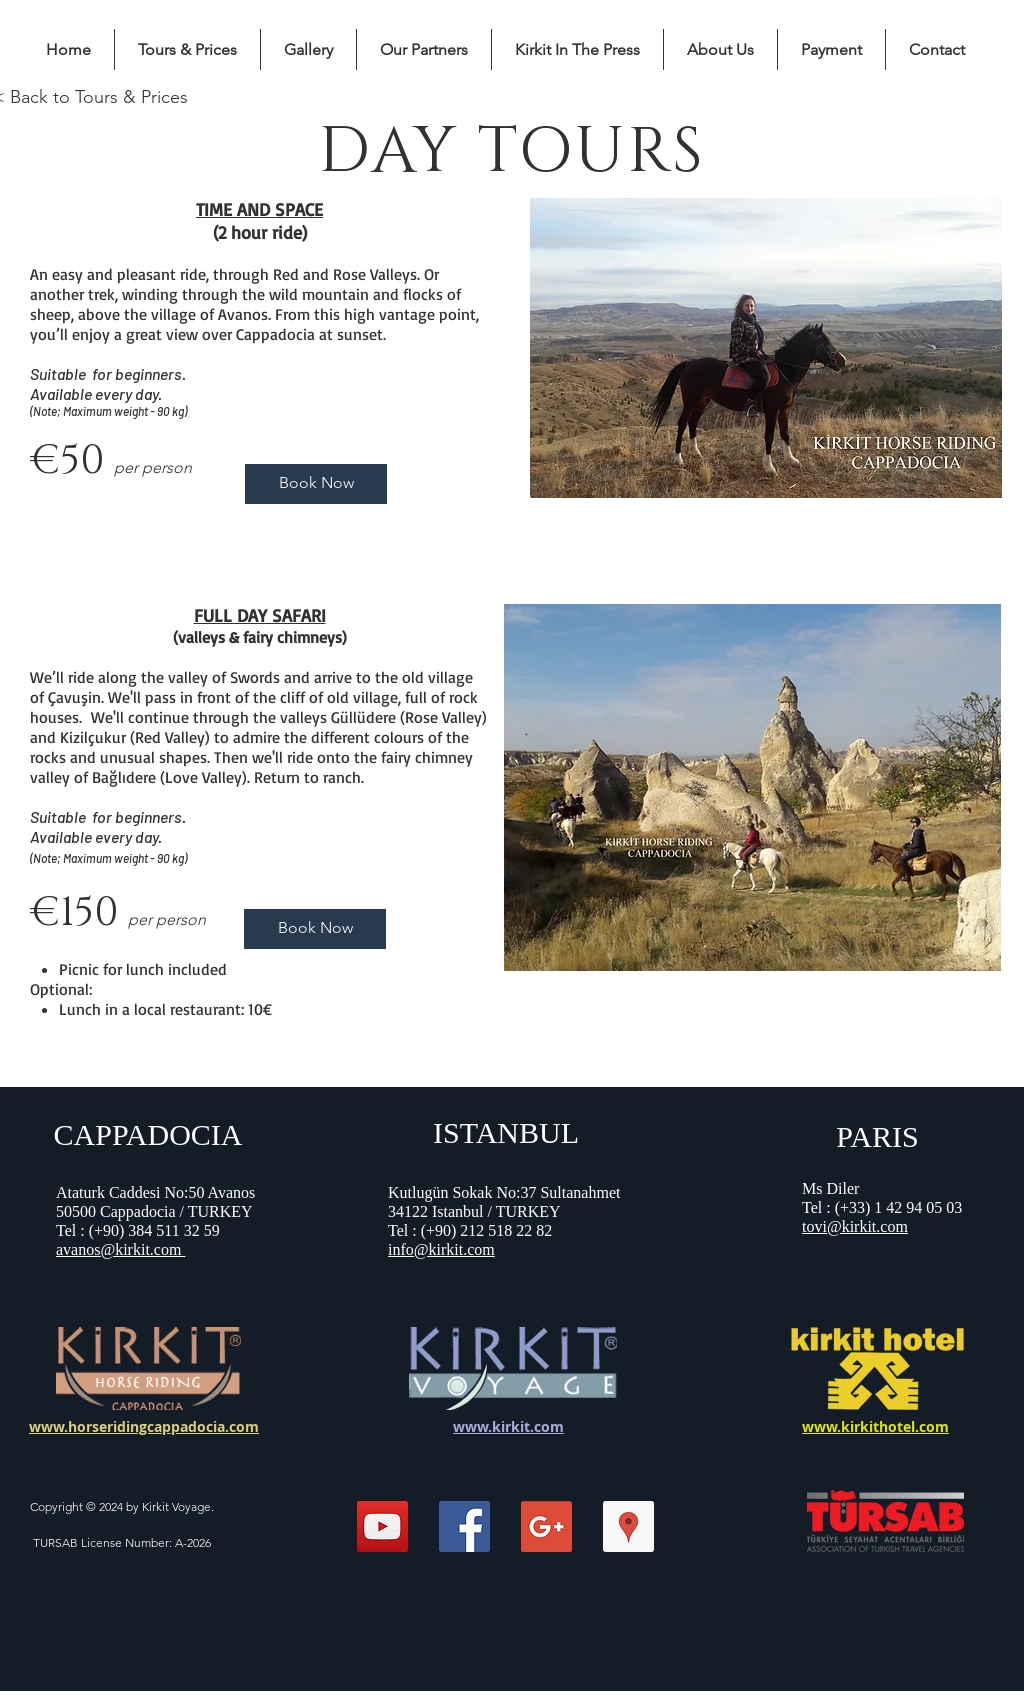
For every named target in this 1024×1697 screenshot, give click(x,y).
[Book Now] (316, 484)
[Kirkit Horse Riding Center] (628, 1526)
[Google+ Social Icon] (546, 1526)
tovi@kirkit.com (855, 1226)
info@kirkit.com (441, 1249)
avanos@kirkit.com (120, 1249)
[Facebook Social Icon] (464, 1526)
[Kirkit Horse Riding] (382, 1526)
